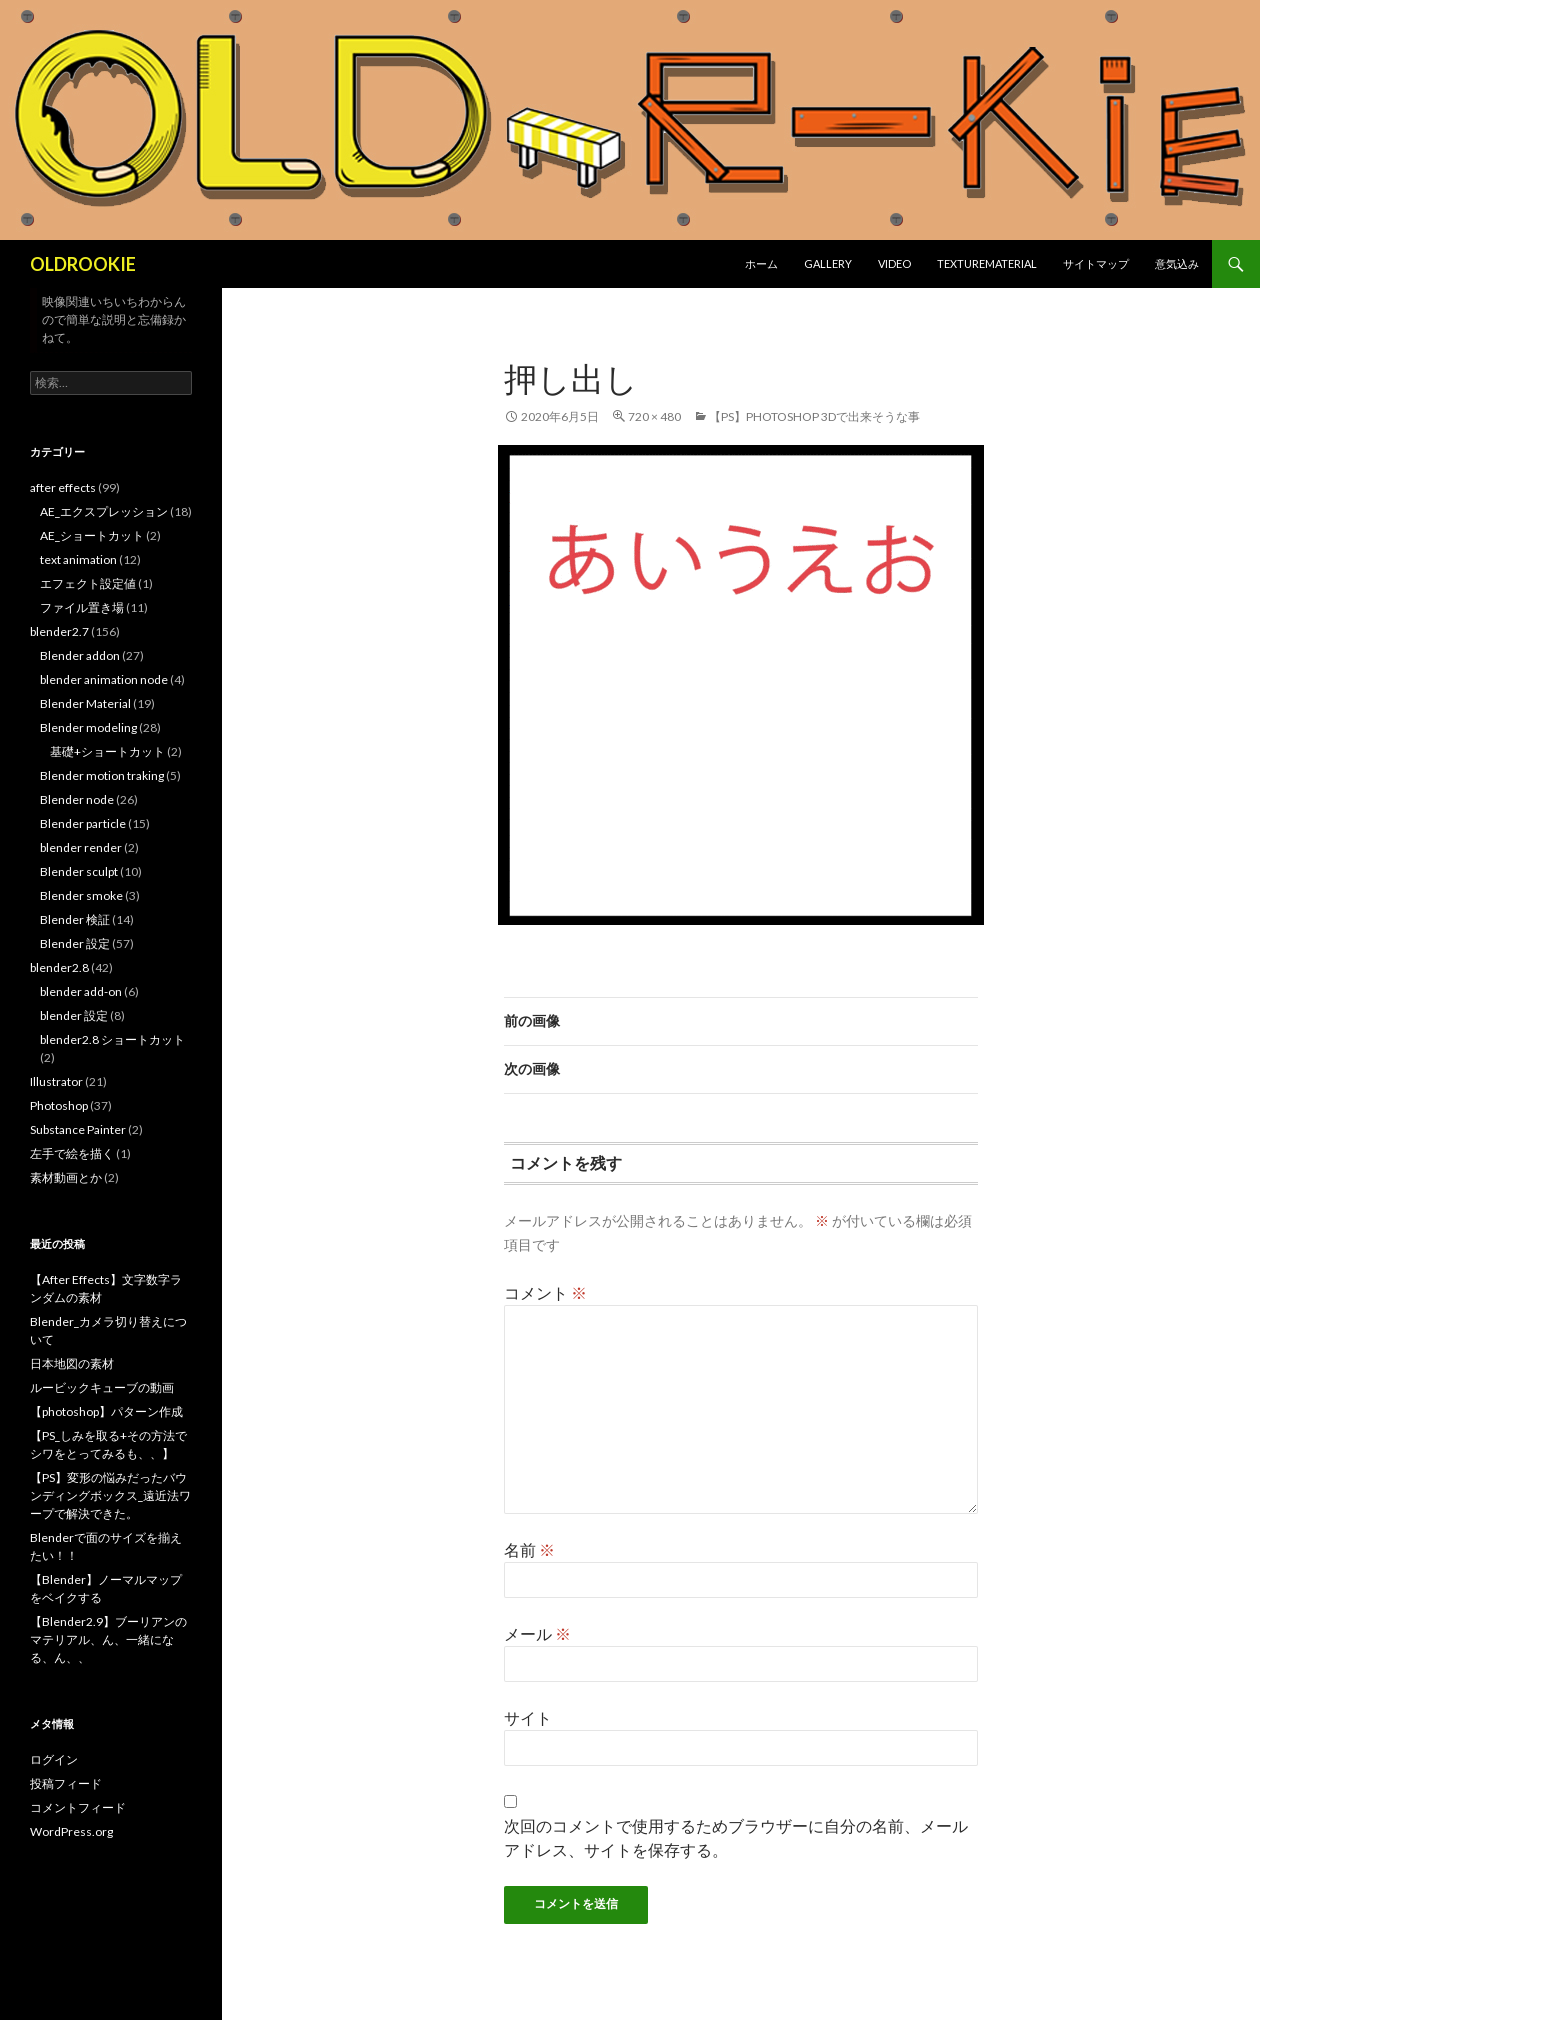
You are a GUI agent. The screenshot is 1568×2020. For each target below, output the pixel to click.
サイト (528, 1717)
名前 (529, 1549)
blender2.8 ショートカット (112, 1039)
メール (537, 1633)
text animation (78, 559)
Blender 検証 (75, 919)
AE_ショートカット (92, 535)
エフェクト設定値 (88, 583)
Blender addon (80, 655)
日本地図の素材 (72, 1363)
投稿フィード (66, 1783)
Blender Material (85, 703)
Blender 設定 (75, 943)
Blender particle (83, 823)
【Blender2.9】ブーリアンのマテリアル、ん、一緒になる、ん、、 (108, 1639)
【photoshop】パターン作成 (106, 1411)
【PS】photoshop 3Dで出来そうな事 (814, 416)
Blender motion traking (102, 775)
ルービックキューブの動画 (102, 1387)
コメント (545, 1292)
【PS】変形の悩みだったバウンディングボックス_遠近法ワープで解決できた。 (110, 1495)
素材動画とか (66, 1177)
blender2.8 (59, 967)
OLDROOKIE (83, 264)
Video (894, 263)
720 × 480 (654, 416)
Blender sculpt (79, 871)
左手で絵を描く (72, 1153)
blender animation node (104, 679)
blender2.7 (59, 631)
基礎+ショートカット (107, 751)
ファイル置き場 (82, 607)
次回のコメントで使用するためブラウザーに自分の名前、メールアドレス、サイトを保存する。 (736, 1837)
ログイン (54, 1759)
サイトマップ (1096, 263)
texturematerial (987, 263)
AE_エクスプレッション (104, 511)
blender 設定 (74, 1015)
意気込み (1177, 263)
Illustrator (56, 1081)
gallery (828, 263)
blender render (81, 847)
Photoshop (59, 1105)
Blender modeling (88, 727)
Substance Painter (78, 1129)
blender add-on (81, 991)
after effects (63, 487)
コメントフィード (78, 1807)
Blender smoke (81, 895)
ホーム (761, 263)
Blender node (77, 799)
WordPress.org (71, 1831)
